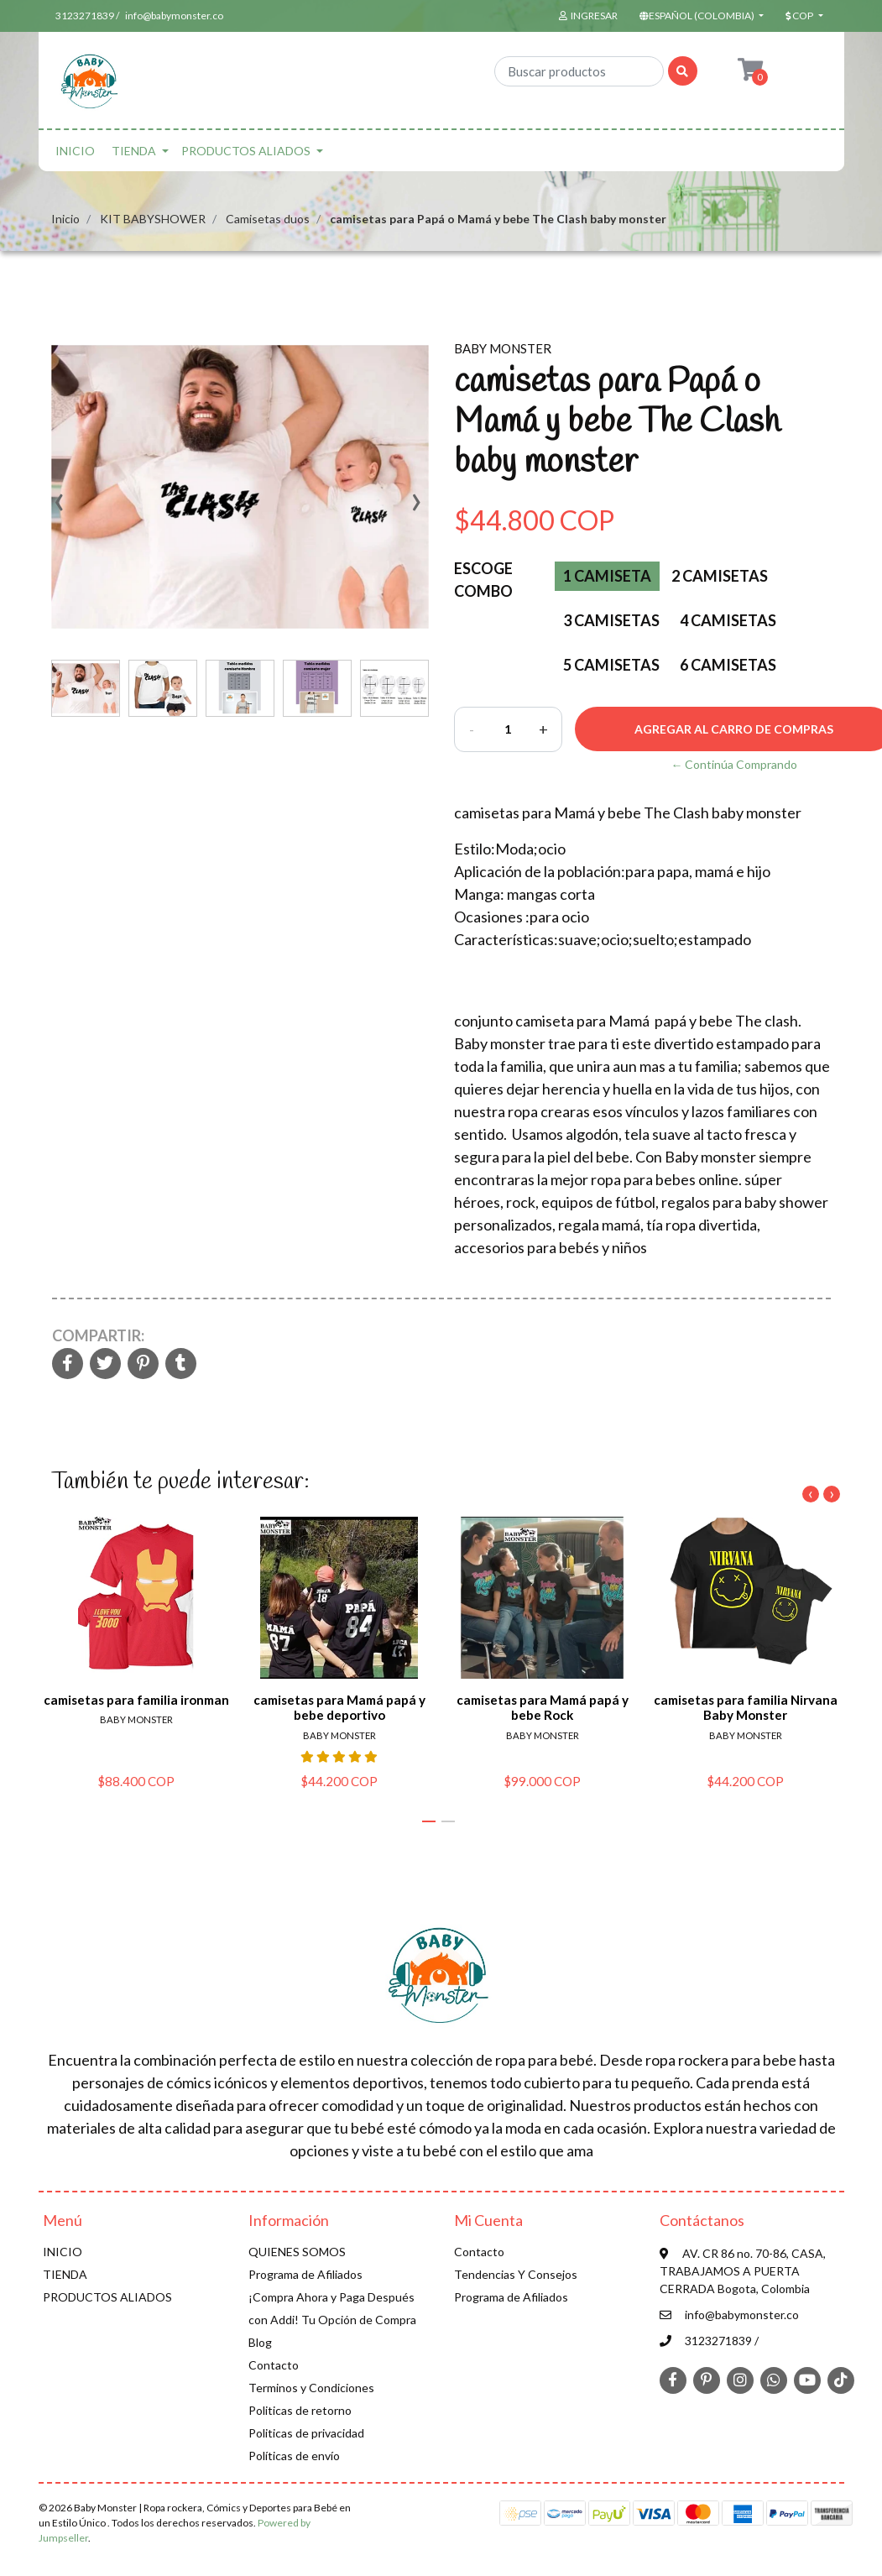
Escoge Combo (483, 579)
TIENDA (134, 151)
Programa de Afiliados (305, 2274)
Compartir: (98, 1335)
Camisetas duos (268, 219)
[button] (700, 16)
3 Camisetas (611, 620)
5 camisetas (611, 665)
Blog (260, 2342)
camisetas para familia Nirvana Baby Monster (745, 1708)
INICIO (75, 151)
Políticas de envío (294, 2455)
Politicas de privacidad (306, 2433)
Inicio (65, 219)
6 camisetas (728, 665)
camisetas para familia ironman (135, 1700)
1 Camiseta (607, 576)
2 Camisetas (719, 576)
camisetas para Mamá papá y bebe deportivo (339, 1708)
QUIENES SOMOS (297, 2251)
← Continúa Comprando (734, 764)
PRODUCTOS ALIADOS (246, 151)
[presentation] (59, 508)
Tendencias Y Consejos (515, 2274)
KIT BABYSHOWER (153, 219)
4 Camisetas (728, 620)
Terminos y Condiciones (311, 2387)
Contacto (273, 2365)
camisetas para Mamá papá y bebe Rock (542, 1708)
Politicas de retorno (300, 2410)
